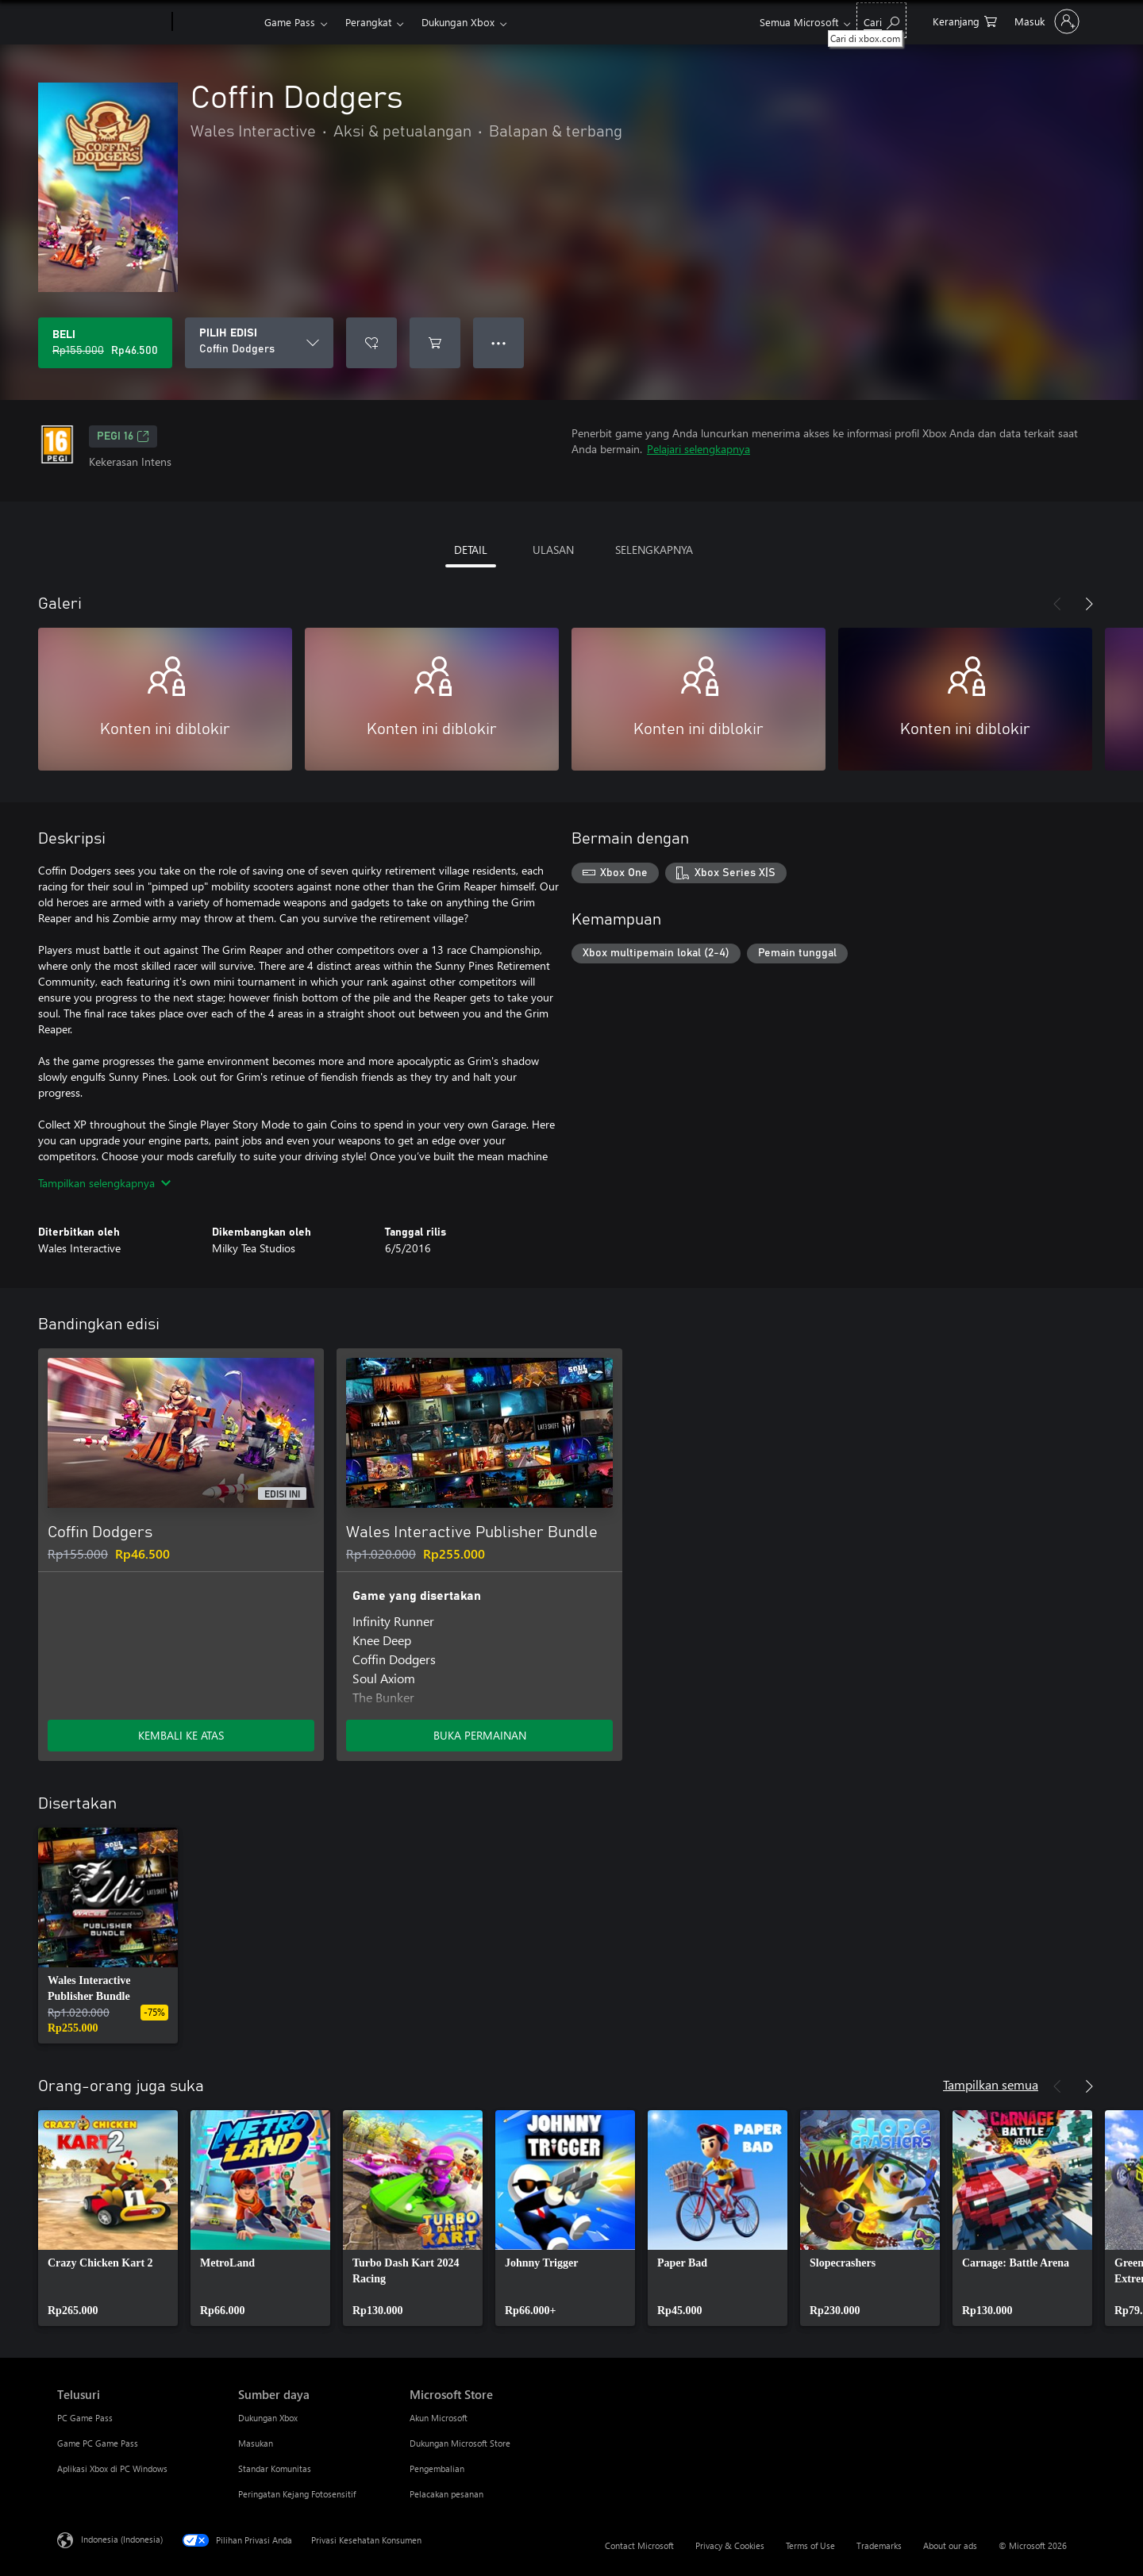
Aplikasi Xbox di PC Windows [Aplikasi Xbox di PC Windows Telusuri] (112, 2468)
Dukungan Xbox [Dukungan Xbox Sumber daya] (268, 2418)
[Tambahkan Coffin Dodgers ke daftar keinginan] (371, 342)
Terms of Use (810, 2545)
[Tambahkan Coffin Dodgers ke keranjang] (435, 342)
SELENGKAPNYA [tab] (654, 549)
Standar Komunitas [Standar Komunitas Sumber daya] (274, 2468)
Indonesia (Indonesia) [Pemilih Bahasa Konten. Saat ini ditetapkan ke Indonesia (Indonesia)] (122, 2539)
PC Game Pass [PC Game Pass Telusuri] (85, 2418)
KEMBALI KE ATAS (181, 1735)
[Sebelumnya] (1057, 604)
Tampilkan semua (990, 2084)
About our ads (950, 2545)
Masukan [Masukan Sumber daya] (255, 2443)
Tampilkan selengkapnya (104, 1182)
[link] (108, 1935)
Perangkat (368, 22)
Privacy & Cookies (729, 2545)
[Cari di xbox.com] (881, 20)
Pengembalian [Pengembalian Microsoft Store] (437, 2468)
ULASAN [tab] (553, 549)
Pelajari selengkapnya (698, 448)
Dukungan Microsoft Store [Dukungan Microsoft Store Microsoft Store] (460, 2443)
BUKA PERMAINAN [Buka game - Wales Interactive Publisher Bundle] (479, 1735)
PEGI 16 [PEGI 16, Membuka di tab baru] (123, 436)
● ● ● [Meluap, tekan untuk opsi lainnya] (498, 342)
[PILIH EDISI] (259, 342)
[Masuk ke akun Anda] (1045, 21)
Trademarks (879, 2545)
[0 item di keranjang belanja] (965, 20)
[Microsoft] (111, 22)
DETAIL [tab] (470, 549)
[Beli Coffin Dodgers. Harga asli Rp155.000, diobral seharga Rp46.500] (105, 342)
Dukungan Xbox (458, 22)
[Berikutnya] (1089, 604)
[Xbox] (216, 22)
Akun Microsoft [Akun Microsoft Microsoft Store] (439, 2418)
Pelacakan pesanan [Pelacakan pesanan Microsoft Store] (446, 2494)
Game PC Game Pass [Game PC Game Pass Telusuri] (97, 2443)
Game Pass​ (289, 22)
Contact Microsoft (639, 2545)
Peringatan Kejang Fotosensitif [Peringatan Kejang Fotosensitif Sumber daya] (297, 2494)
